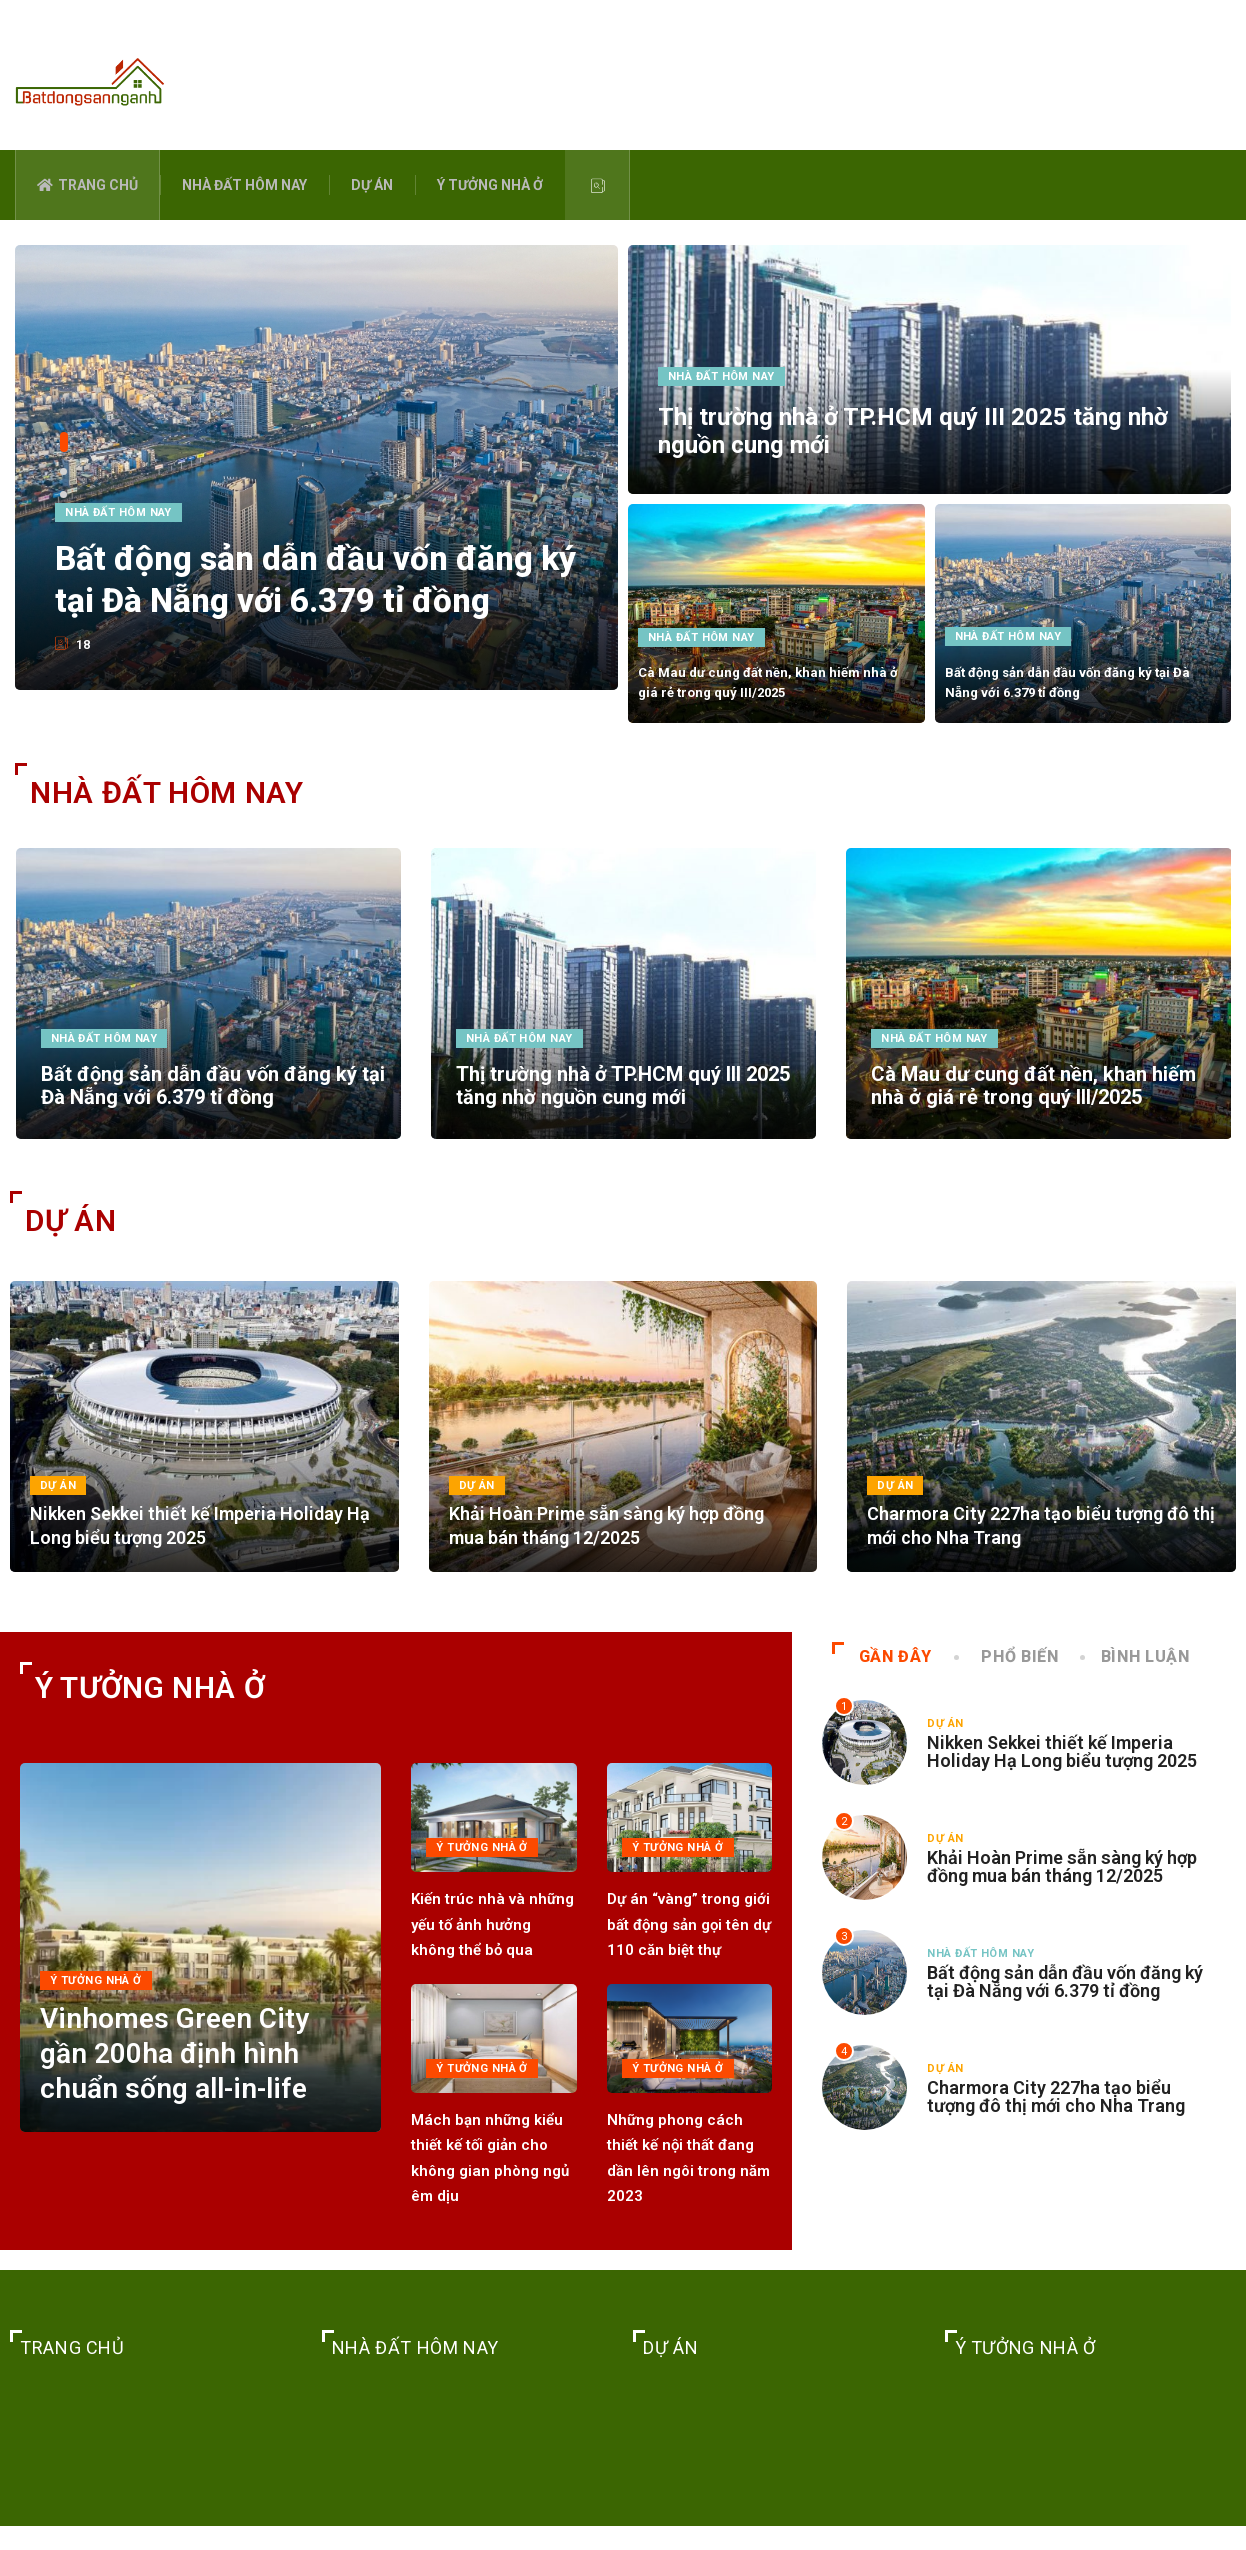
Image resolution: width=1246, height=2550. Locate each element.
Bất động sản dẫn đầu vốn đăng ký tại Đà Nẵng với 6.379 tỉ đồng (319, 572)
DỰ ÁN (372, 185)
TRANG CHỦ (87, 185)
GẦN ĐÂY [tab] (881, 1680)
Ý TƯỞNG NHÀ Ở (490, 185)
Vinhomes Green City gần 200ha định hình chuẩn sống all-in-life (192, 2130)
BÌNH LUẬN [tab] (1136, 1680)
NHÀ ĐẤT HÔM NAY (244, 185)
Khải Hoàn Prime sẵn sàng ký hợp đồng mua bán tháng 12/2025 (1062, 1890)
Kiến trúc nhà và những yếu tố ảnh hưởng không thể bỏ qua (492, 1948)
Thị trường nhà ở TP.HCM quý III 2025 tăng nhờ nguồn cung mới (623, 1090)
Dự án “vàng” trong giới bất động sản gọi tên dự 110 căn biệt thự (689, 1948)
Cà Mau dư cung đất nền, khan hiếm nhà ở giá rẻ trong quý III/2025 (1033, 1090)
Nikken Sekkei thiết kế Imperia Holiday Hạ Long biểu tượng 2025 (1062, 1775)
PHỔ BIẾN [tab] (1007, 1680)
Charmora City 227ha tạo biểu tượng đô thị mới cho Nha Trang (1056, 2120)
